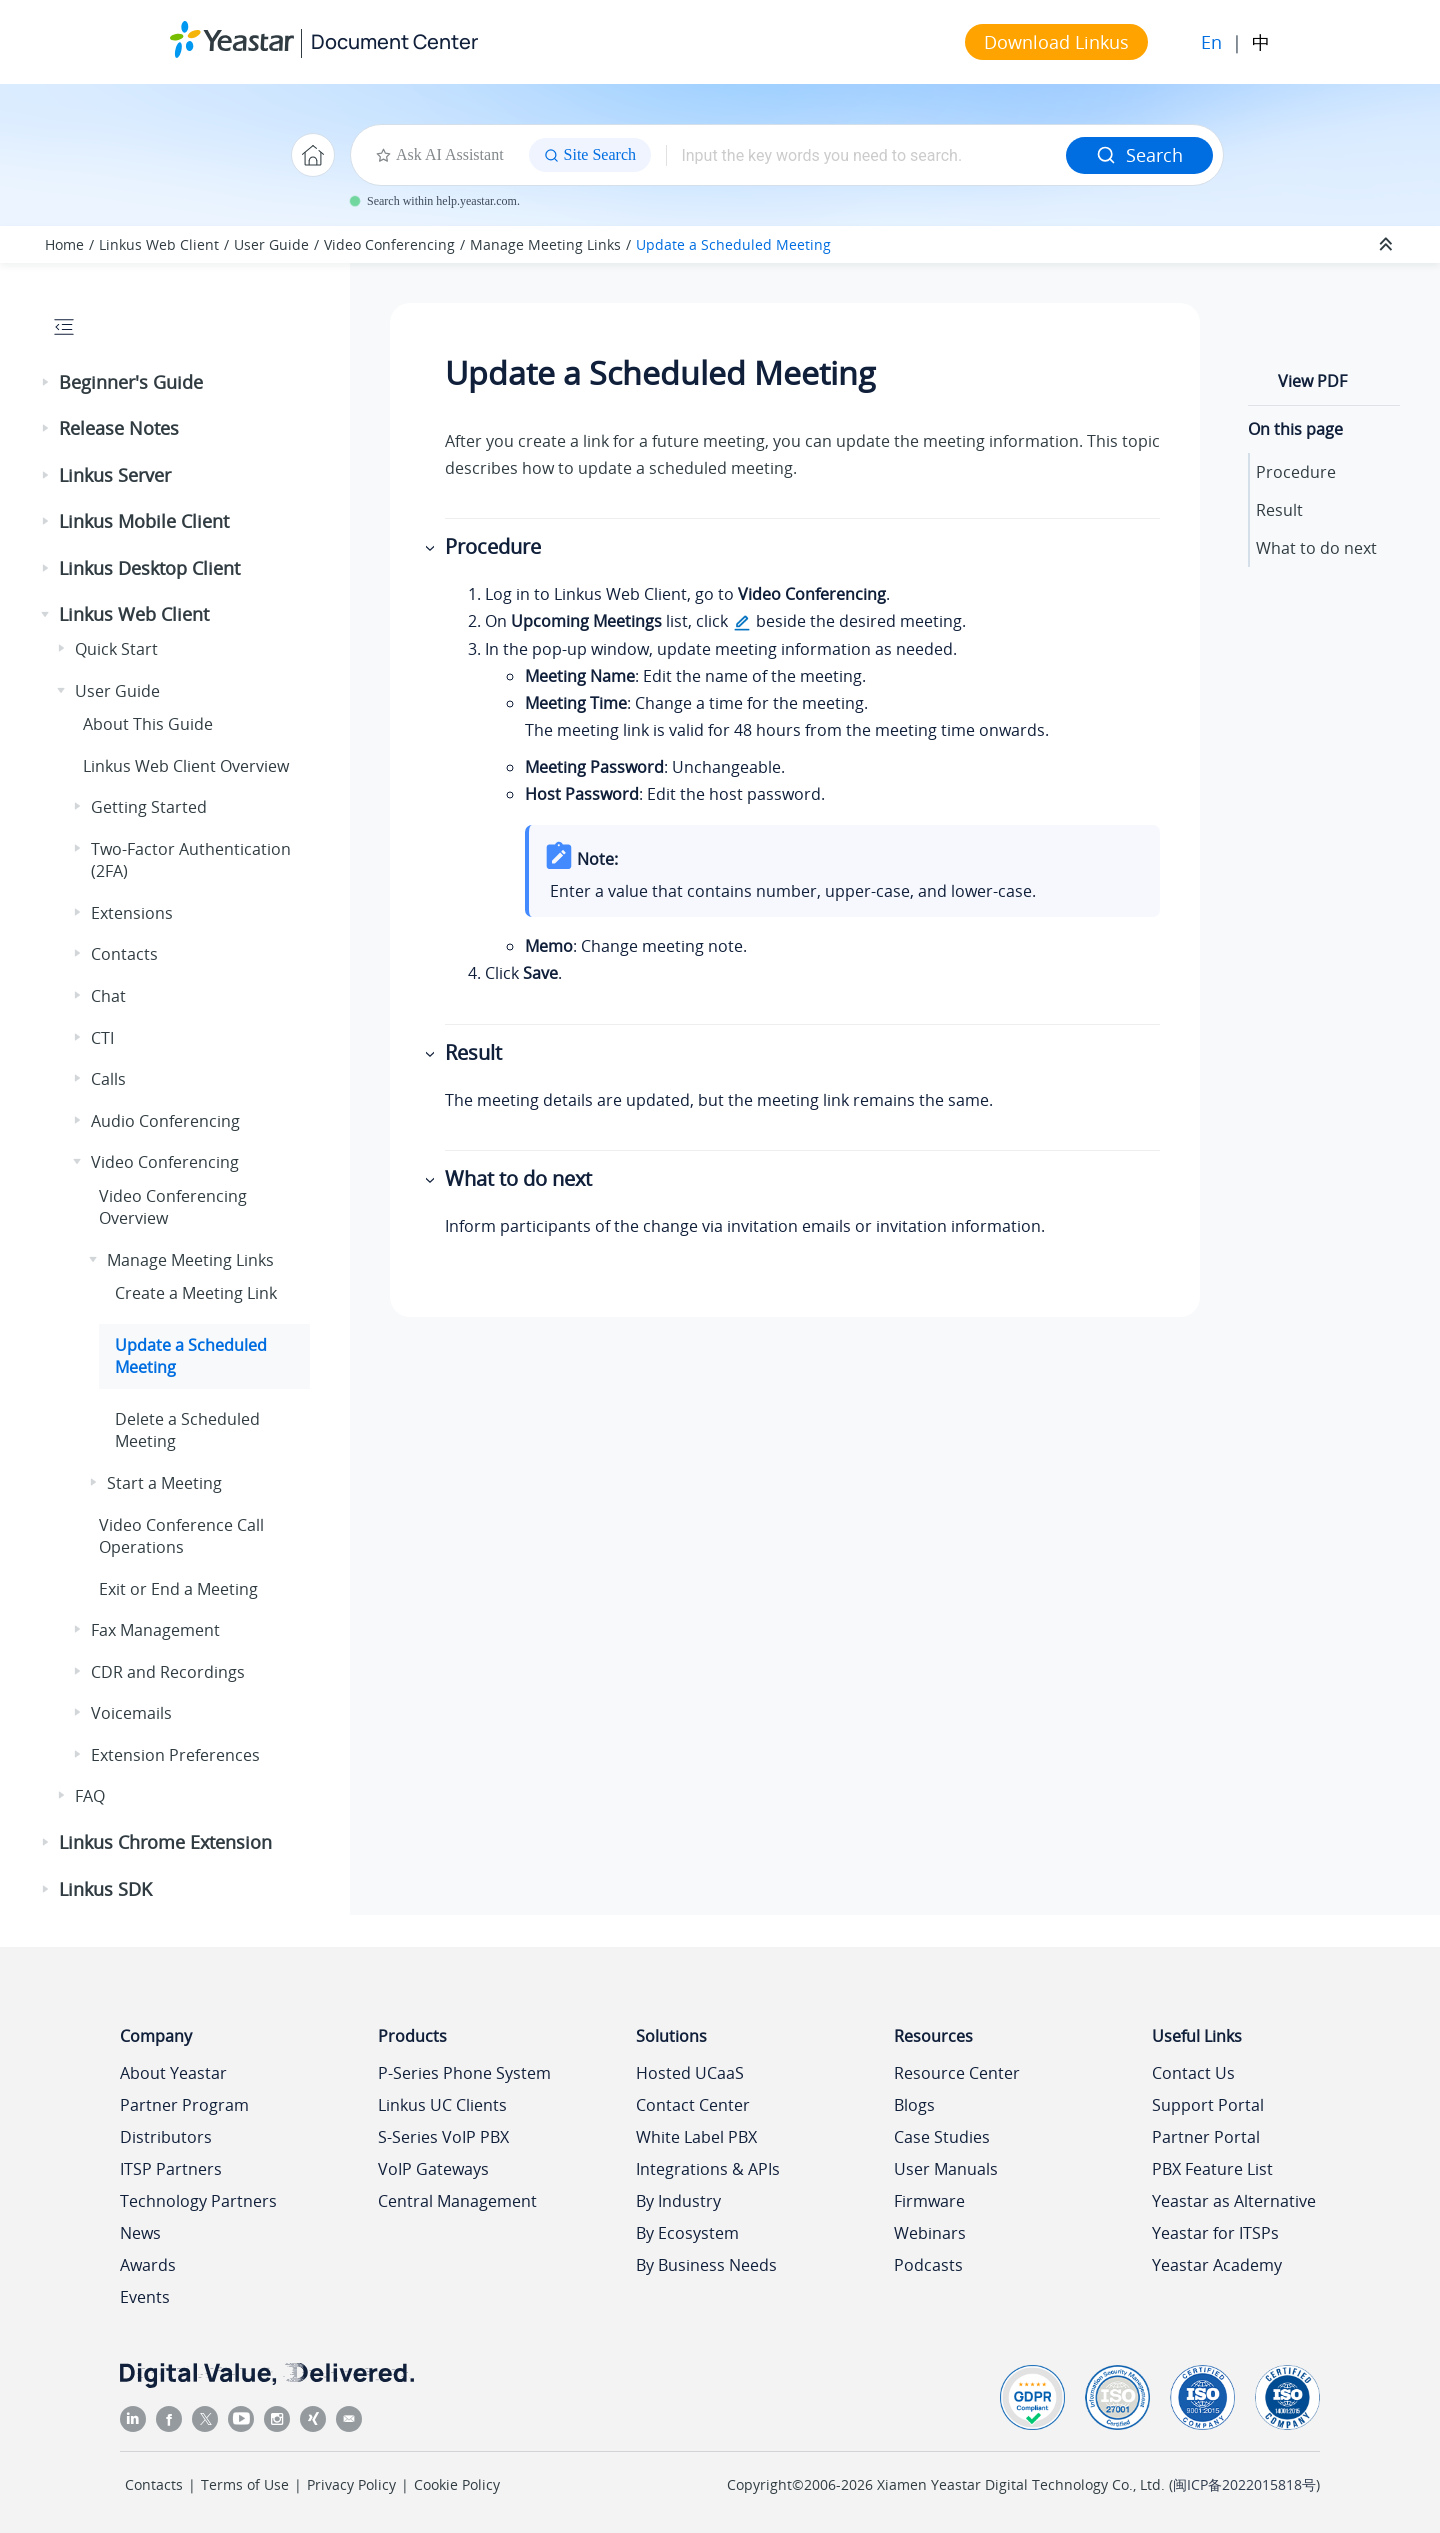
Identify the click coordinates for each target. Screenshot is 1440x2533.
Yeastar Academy (1217, 2265)
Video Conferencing (389, 244)
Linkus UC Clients (442, 2105)
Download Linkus (1056, 42)
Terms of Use (245, 2484)
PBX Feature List (1212, 2169)
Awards (148, 2265)
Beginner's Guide (131, 382)
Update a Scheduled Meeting (733, 244)
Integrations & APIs (708, 2169)
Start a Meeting (164, 1483)
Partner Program (184, 2105)
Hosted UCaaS (690, 2073)
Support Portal (1208, 2105)
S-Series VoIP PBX (443, 2137)
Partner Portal (1206, 2137)
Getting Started (149, 807)
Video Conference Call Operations (181, 1536)
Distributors (166, 2137)
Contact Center (693, 2105)
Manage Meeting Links (545, 244)
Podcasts (928, 2265)
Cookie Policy (457, 2484)
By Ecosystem (687, 2233)
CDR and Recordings (168, 1672)
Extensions (132, 913)
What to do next (1316, 548)
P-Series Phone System (464, 2073)
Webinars (930, 2233)
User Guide (271, 244)
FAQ (90, 1796)
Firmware (929, 2201)
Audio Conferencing (165, 1121)
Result (1279, 510)
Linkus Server (115, 475)
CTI (102, 1038)
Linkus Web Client (159, 244)
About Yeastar (173, 2073)
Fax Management (155, 1630)
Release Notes (119, 428)
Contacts (124, 954)
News (140, 2233)
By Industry (678, 2201)
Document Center (394, 41)
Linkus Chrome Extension (165, 1842)
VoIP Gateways (433, 2169)
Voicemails (131, 1713)
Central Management (457, 2201)
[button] (47, 383)
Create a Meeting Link (196, 1293)
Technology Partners (198, 2201)
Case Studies (942, 2137)
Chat (108, 996)
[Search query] (866, 155)
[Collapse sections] (1388, 245)
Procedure (1296, 472)
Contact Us (1193, 2073)
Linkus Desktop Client (149, 568)
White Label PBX (696, 2137)
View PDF (1312, 381)
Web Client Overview (186, 766)
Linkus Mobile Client (144, 521)
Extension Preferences (175, 1755)
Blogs (914, 2105)
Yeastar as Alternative (1234, 2201)
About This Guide (148, 724)
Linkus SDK (105, 1889)
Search (1139, 155)
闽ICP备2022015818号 (1244, 2484)
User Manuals (946, 2169)
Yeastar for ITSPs (1215, 2233)
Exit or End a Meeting (178, 1589)
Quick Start (116, 649)
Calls (108, 1079)
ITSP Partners (171, 2169)
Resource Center (957, 2073)
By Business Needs (706, 2265)
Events (145, 2297)
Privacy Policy (351, 2484)
